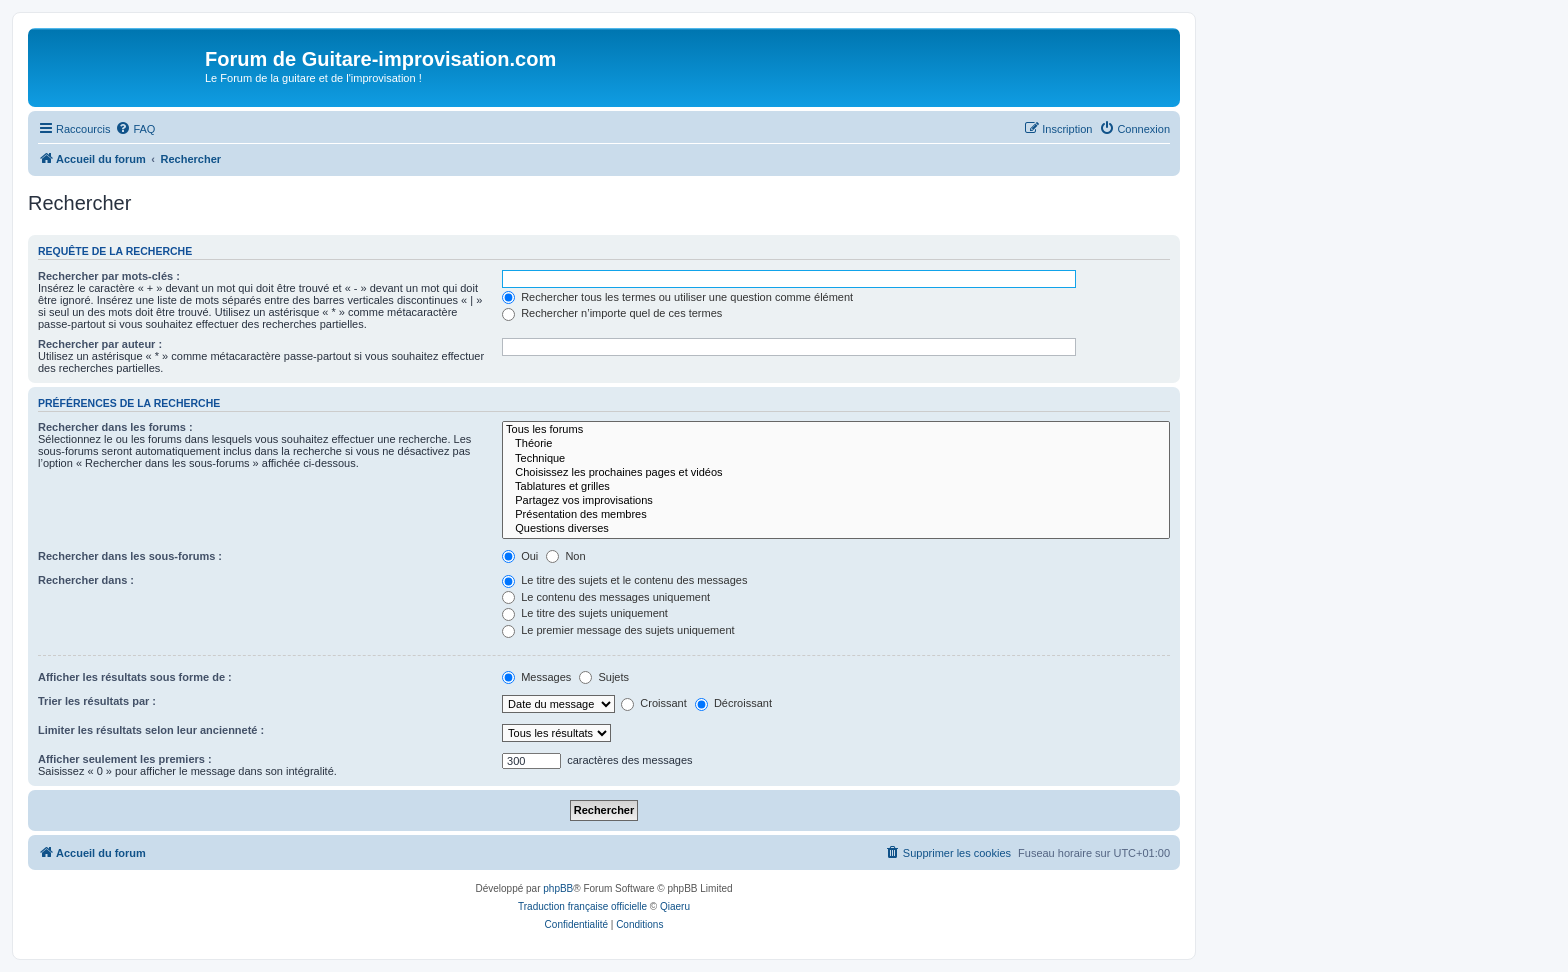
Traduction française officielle (582, 906)
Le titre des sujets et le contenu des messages (624, 580)
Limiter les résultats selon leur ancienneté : (151, 730)
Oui (520, 556)
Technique (836, 459)
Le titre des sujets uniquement (585, 613)
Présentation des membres (836, 515)
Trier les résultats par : (97, 701)
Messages (536, 677)
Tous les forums (836, 430)
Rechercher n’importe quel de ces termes (612, 313)
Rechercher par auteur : (100, 344)
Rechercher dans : (86, 580)
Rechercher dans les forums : (115, 427)
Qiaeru (675, 906)
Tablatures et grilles (836, 487)
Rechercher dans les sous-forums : (130, 556)
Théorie (836, 444)
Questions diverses (836, 529)
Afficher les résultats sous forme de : (135, 677)
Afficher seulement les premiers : (125, 759)
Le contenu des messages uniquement (606, 597)
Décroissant (733, 703)
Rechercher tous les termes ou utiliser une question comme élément (677, 297)
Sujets (604, 677)
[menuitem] (135, 129)
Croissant (654, 703)
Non (565, 556)
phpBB (558, 888)
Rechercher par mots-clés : (109, 276)
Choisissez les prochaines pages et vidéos (836, 473)
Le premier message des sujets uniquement (618, 630)
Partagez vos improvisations (836, 501)
